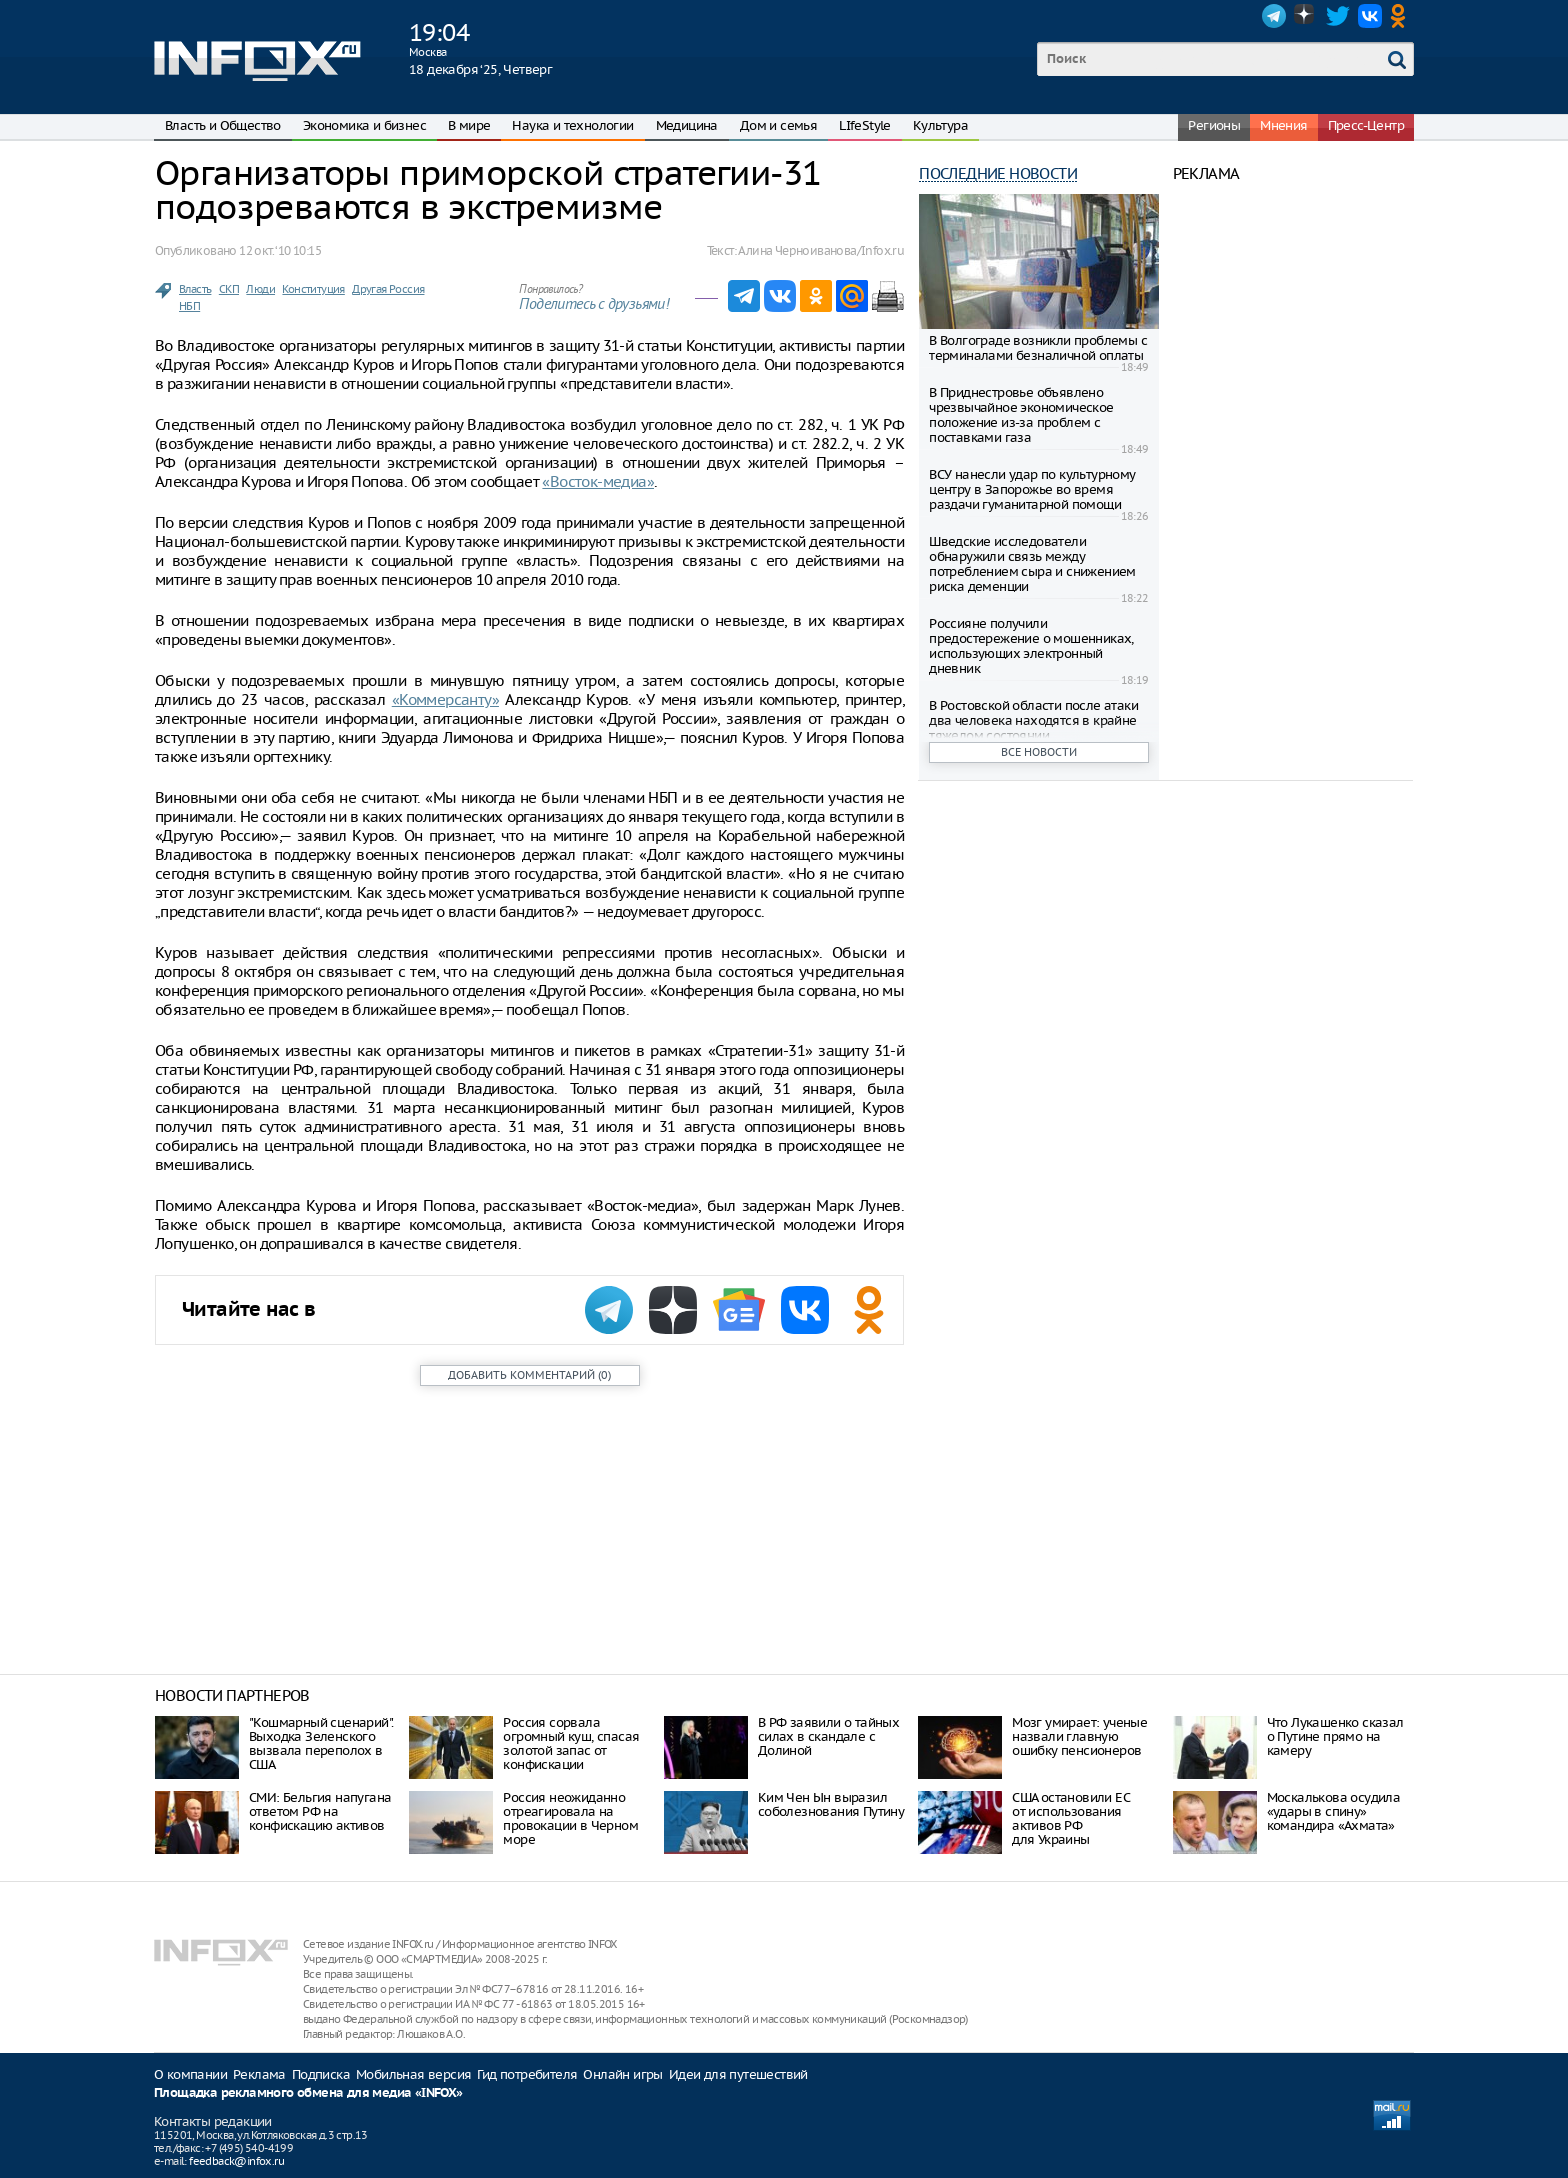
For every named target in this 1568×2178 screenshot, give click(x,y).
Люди (260, 289)
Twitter (1338, 16)
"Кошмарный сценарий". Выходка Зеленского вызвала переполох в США (321, 1743)
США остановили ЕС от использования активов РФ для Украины (1070, 1818)
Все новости (1039, 752)
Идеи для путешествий (738, 2074)
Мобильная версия (413, 2074)
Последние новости (998, 173)
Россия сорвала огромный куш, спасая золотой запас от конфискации (571, 1743)
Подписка (321, 2074)
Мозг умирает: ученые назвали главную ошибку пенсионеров (1079, 1736)
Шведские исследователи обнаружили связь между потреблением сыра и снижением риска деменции (1032, 564)
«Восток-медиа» (598, 481)
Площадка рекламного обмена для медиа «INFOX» (308, 2093)
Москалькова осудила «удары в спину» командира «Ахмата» (1334, 1811)
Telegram (1274, 16)
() (529, 1375)
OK (1402, 16)
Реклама (259, 2074)
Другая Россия (388, 289)
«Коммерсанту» (445, 699)
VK (1370, 16)
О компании (190, 2074)
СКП (229, 289)
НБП (189, 306)
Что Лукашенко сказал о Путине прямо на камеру (1335, 1736)
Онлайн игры (622, 2074)
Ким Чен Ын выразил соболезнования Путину (831, 1804)
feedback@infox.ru (236, 2161)
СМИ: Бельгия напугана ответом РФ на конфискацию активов (320, 1811)
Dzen (1306, 16)
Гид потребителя (527, 2074)
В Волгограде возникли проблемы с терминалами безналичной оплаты (1038, 348)
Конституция (313, 289)
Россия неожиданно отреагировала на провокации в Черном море (570, 1818)
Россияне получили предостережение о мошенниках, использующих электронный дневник (1031, 646)
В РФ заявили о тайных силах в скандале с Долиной (828, 1736)
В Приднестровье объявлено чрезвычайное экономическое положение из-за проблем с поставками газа (1021, 415)
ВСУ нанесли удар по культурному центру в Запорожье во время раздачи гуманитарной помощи (1032, 489)
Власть (195, 289)
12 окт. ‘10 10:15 (280, 250)
